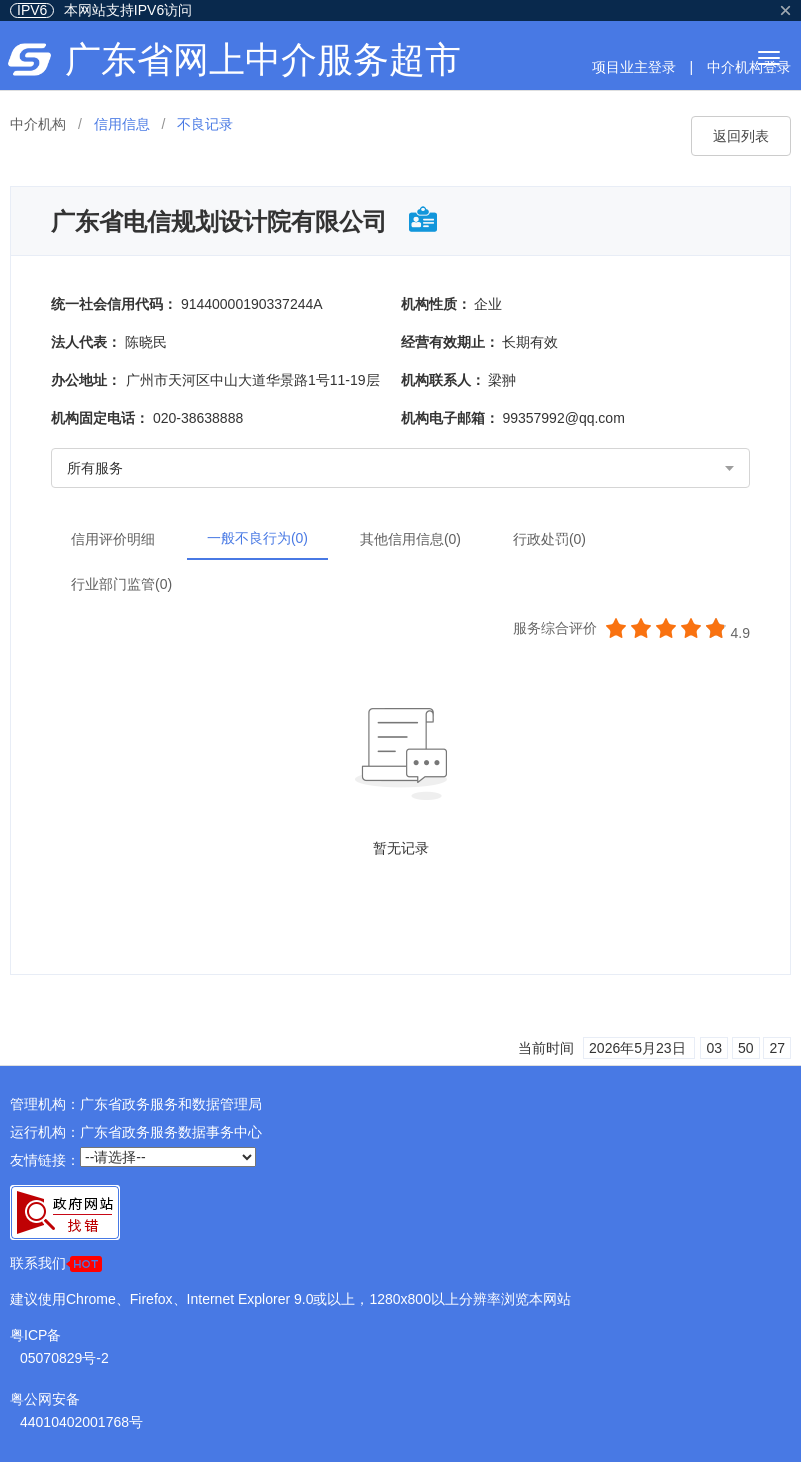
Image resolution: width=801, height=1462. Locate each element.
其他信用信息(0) (410, 539)
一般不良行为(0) (257, 538)
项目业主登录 (634, 67)
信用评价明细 (113, 539)
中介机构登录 (749, 67)
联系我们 (56, 1263)
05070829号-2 (64, 1358)
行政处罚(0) (549, 539)
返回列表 (741, 136)
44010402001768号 (81, 1422)
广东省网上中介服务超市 (263, 59)
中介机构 (38, 124)
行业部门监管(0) (121, 584)
